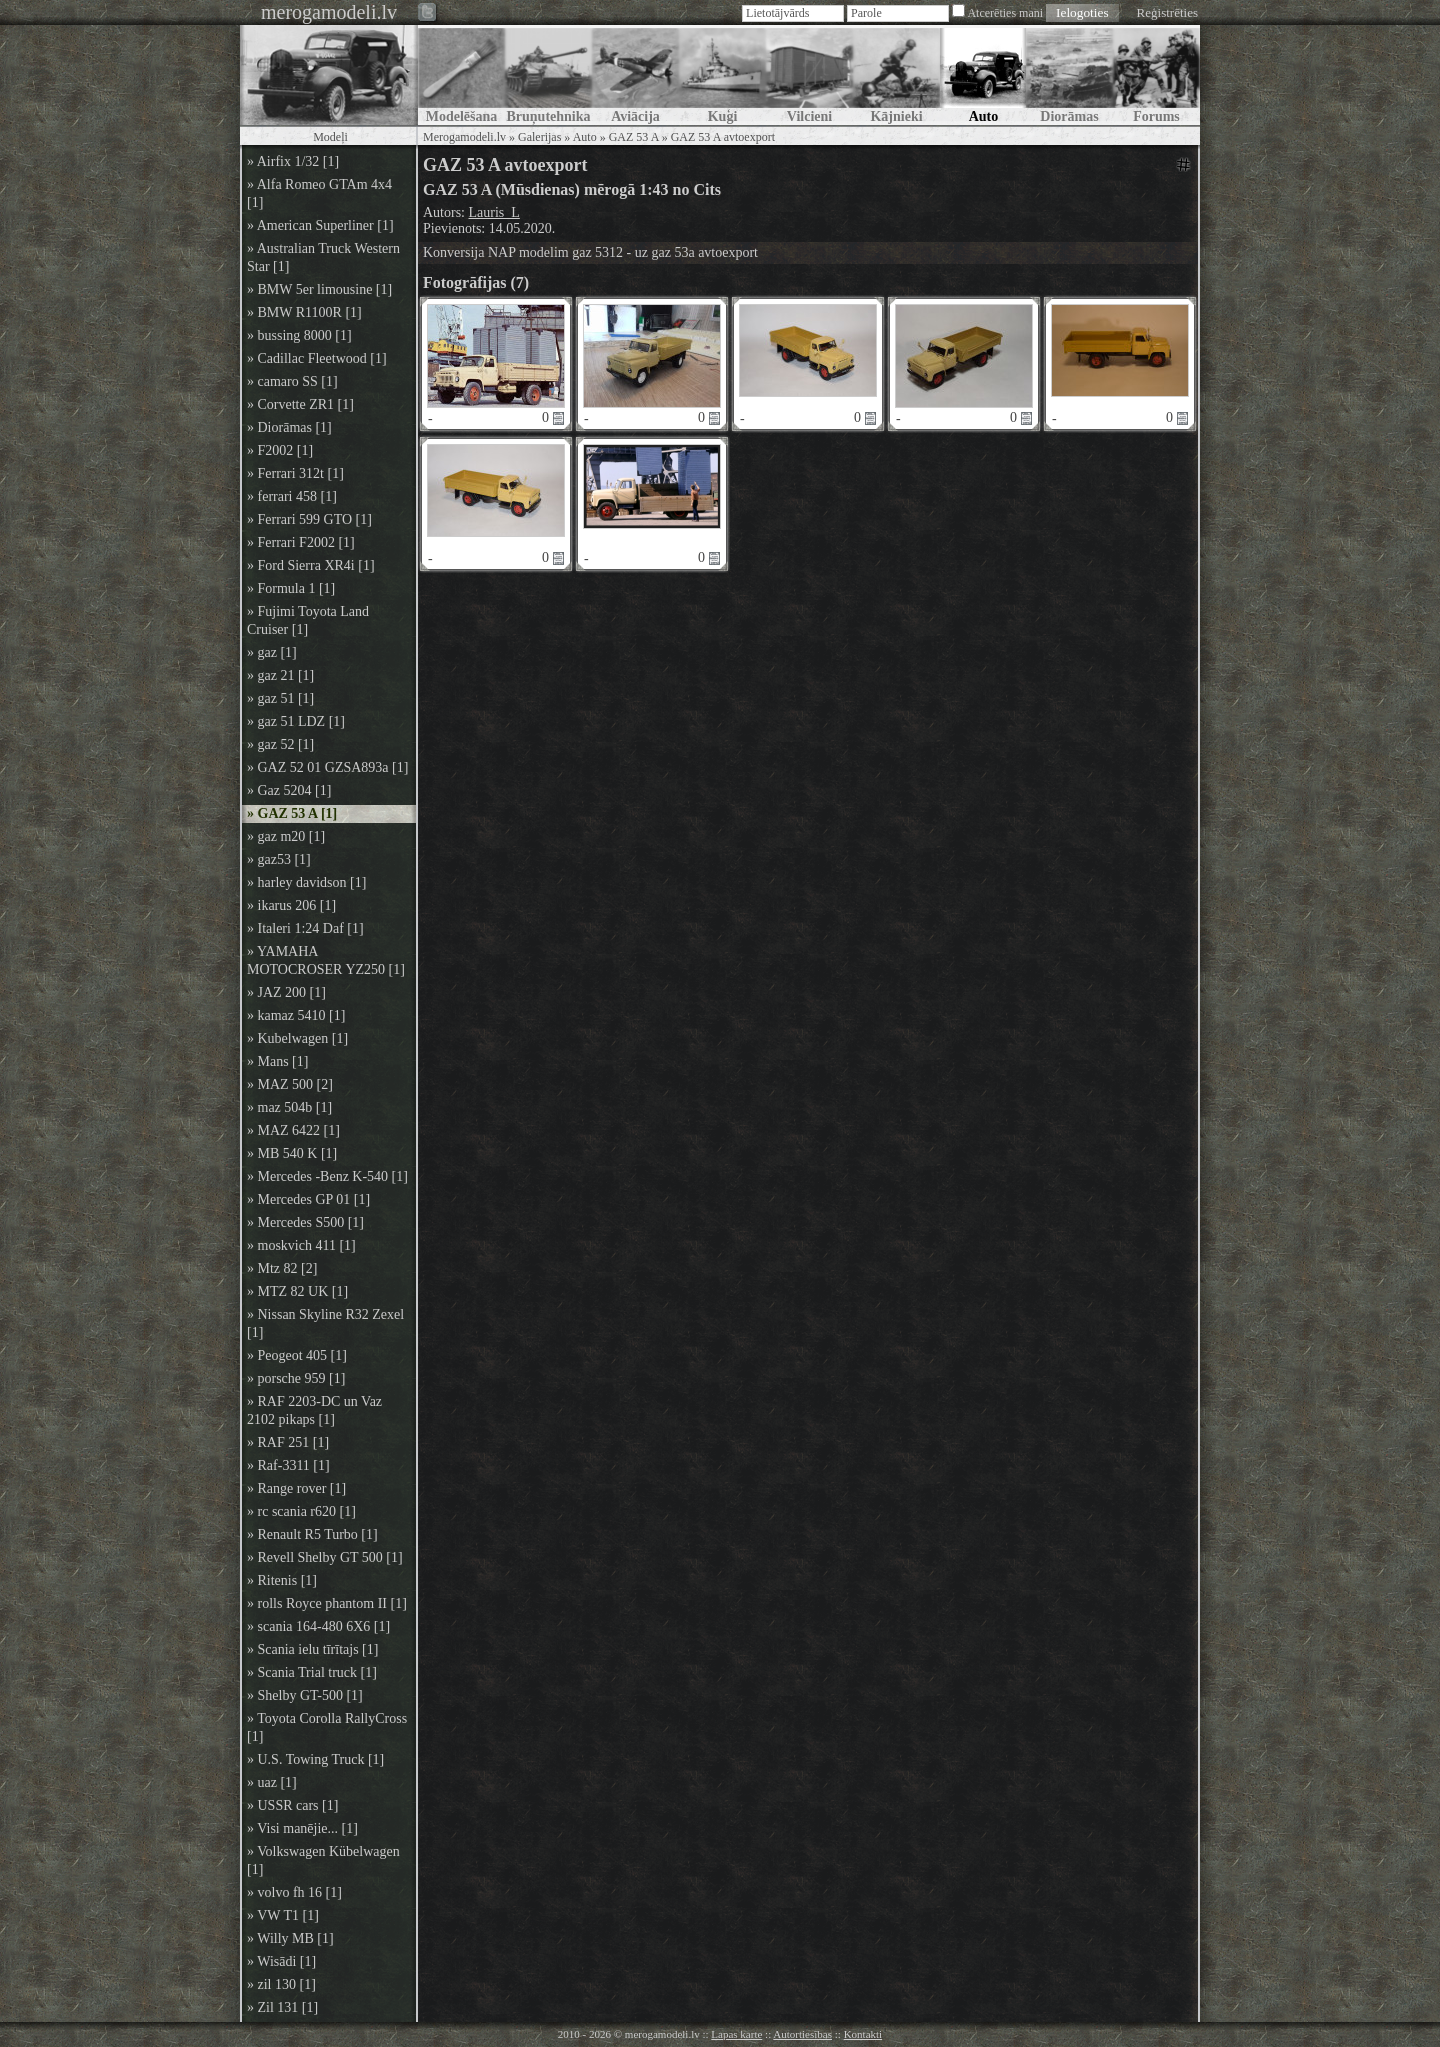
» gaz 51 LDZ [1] (296, 721)
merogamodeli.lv (329, 12)
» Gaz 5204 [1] (289, 790)
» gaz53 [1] (279, 859)
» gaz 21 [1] (280, 675)
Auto (585, 137)
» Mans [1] (277, 1061)
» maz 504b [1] (289, 1107)
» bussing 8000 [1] (299, 335)
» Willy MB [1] (290, 1938)
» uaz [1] (272, 1782)
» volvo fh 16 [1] (294, 1892)
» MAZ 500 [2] (290, 1084)
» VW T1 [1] (283, 1915)
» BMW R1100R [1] (304, 312)
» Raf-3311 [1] (288, 1465)
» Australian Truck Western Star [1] (323, 257)
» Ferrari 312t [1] (295, 473)
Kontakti (863, 2034)
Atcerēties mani (1005, 13)
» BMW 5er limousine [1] (319, 289)
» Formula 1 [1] (291, 588)
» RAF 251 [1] (288, 1442)
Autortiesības (802, 2034)
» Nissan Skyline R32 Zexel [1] (325, 1323)
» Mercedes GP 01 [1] (308, 1199)
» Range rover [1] (296, 1488)
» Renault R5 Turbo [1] (312, 1534)
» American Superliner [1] (320, 225)
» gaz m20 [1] (286, 836)
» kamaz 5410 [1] (296, 1015)
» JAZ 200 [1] (286, 992)
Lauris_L (494, 212)
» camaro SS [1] (292, 381)
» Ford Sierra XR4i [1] (311, 565)
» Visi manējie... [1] (302, 1828)
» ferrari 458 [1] (292, 496)
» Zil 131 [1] (282, 2007)
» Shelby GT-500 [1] (305, 1695)
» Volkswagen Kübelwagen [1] (323, 1860)
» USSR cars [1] (292, 1805)
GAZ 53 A (634, 137)
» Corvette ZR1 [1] (300, 404)
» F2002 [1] (280, 450)
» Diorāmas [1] (289, 427)
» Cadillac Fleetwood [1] (317, 358)
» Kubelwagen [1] (297, 1038)
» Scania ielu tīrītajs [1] (312, 1649)
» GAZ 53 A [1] (292, 813)
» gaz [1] (272, 652)
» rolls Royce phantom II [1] (327, 1603)
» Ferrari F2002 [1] (301, 542)
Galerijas (539, 137)
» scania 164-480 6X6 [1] (318, 1626)
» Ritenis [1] (282, 1580)
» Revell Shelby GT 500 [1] (325, 1557)
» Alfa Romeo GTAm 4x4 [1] (319, 193)
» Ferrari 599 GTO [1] (309, 519)
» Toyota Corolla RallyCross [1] (327, 1727)
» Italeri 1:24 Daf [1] (305, 928)
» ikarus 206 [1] (291, 905)
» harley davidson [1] (306, 882)
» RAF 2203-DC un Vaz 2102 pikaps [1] (314, 1410)
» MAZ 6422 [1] (293, 1130)
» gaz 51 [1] (280, 698)
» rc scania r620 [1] (301, 1511)
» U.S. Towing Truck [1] (315, 1759)
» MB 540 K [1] (292, 1153)
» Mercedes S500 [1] (305, 1222)
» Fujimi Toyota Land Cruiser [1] (308, 620)
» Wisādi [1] (281, 1961)
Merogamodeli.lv (464, 137)
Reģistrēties (1167, 12)
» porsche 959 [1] (296, 1378)
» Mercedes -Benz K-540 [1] (327, 1176)
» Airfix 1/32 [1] (293, 161)
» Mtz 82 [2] (282, 1268)
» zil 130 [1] (281, 1984)
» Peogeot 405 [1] (297, 1355)
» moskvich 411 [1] (301, 1245)
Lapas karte (736, 2034)
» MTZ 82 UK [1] (297, 1291)
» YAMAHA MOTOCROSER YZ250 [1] (326, 960)
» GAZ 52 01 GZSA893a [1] (327, 767)
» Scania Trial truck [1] (312, 1672)
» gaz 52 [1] (280, 744)
